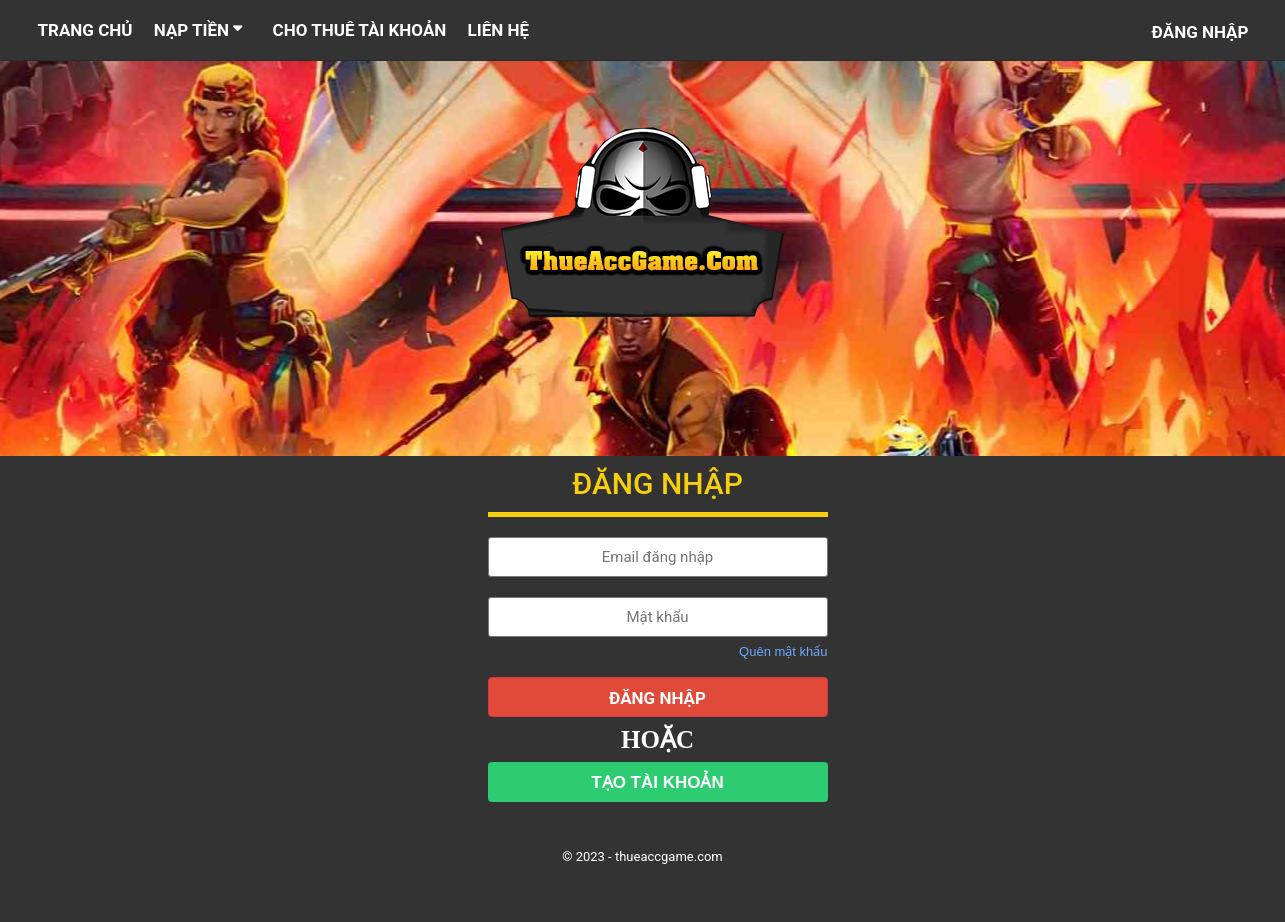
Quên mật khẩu (783, 651)
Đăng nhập (1200, 32)
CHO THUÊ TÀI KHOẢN (360, 30)
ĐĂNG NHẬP (657, 698)
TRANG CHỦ (85, 30)
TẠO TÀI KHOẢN (657, 782)
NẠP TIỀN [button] (201, 30)
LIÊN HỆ (499, 30)
